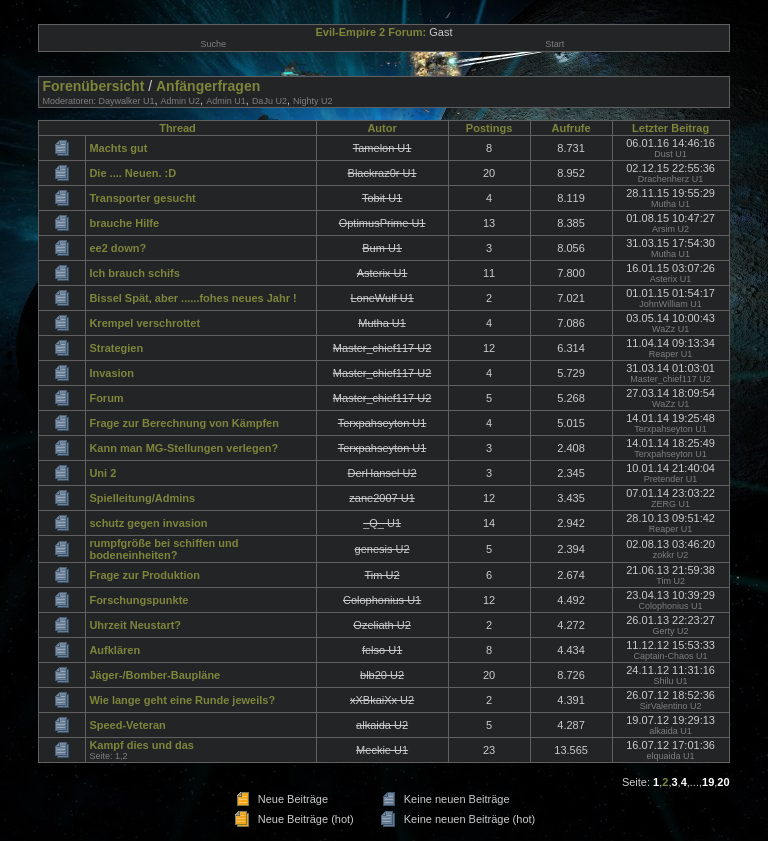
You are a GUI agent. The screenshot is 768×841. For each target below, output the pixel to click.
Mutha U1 (670, 204)
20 (723, 782)
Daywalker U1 (126, 101)
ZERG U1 (670, 504)
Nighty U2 (313, 101)
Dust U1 (670, 154)
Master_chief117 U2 (670, 379)
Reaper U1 (671, 354)
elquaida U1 (671, 756)
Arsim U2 (670, 229)
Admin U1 (226, 101)
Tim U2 (670, 581)
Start (554, 44)
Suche (213, 44)
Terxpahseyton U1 (670, 429)
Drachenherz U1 (671, 179)
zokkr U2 (671, 555)
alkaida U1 (670, 731)
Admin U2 (181, 101)
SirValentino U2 (671, 706)
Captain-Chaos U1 (671, 656)
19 (708, 782)
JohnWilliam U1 (670, 304)
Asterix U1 (671, 279)
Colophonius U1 (671, 606)
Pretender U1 (671, 479)
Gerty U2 (671, 631)
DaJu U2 (269, 101)
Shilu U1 (671, 681)
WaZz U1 (670, 329)
